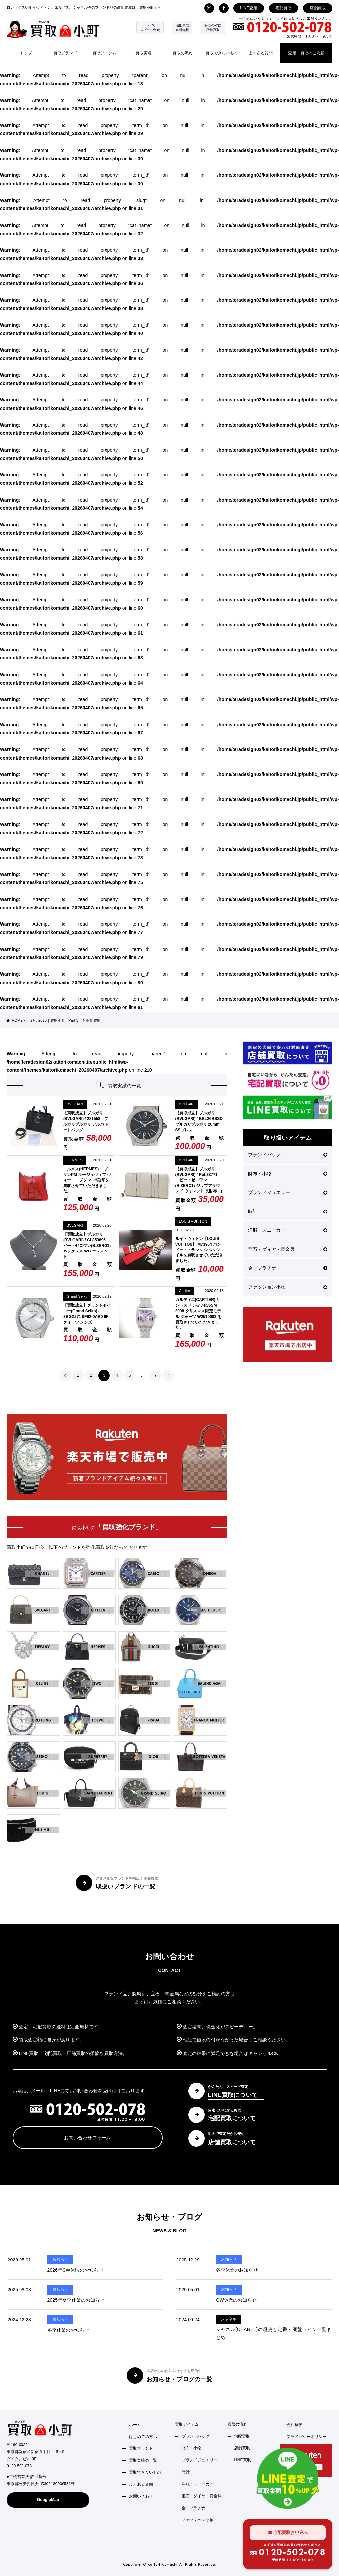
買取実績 (143, 53)
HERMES (75, 1160)
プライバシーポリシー (306, 2436)
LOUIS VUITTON (193, 1221)
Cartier (184, 1291)
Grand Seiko (77, 1296)
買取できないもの (221, 53)
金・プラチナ (287, 1268)
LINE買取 (242, 2460)
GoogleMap (48, 2499)
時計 (287, 1211)
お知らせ (60, 2259)
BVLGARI (75, 1104)
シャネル (229, 2319)
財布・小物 (287, 1173)
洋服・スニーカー (287, 1230)
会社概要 (294, 2424)
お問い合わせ (141, 2496)
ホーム (135, 2424)
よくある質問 (261, 53)
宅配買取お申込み (288, 2532)
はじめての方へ (143, 2436)
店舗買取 (318, 8)
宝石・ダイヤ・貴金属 (287, 1249)
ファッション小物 (287, 1286)
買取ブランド (65, 53)
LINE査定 (248, 8)
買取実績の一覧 (143, 2460)
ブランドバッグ (287, 1154)
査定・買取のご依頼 (306, 53)
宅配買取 (283, 8)
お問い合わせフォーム (87, 2137)
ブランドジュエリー (287, 1192)
